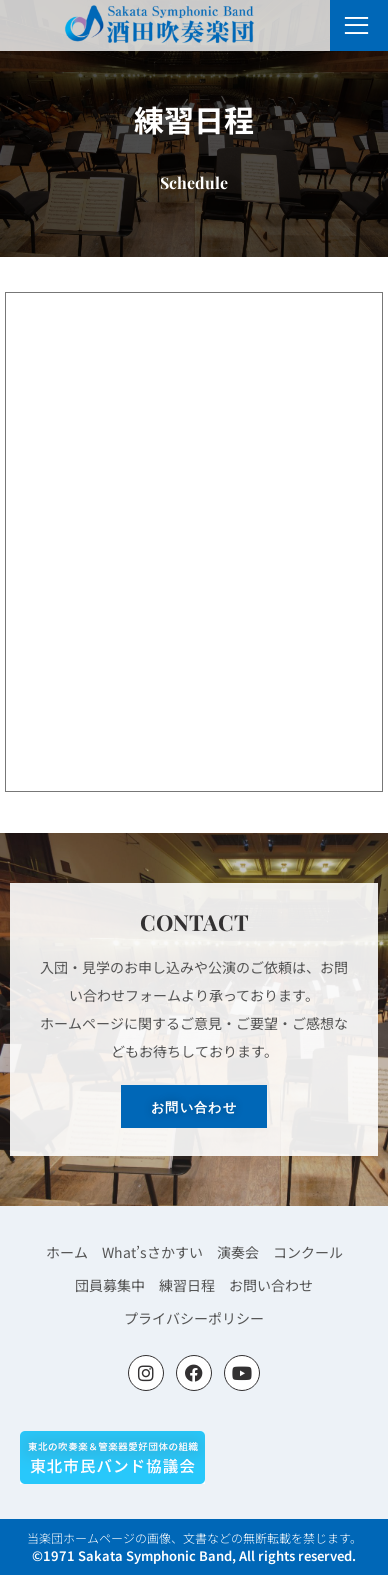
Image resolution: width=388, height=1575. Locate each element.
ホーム (67, 1252)
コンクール (308, 1252)
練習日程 (187, 1285)
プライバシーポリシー (194, 1318)
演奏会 (238, 1252)
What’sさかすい (152, 1252)
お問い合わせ (271, 1285)
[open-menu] (357, 25)
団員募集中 (110, 1285)
